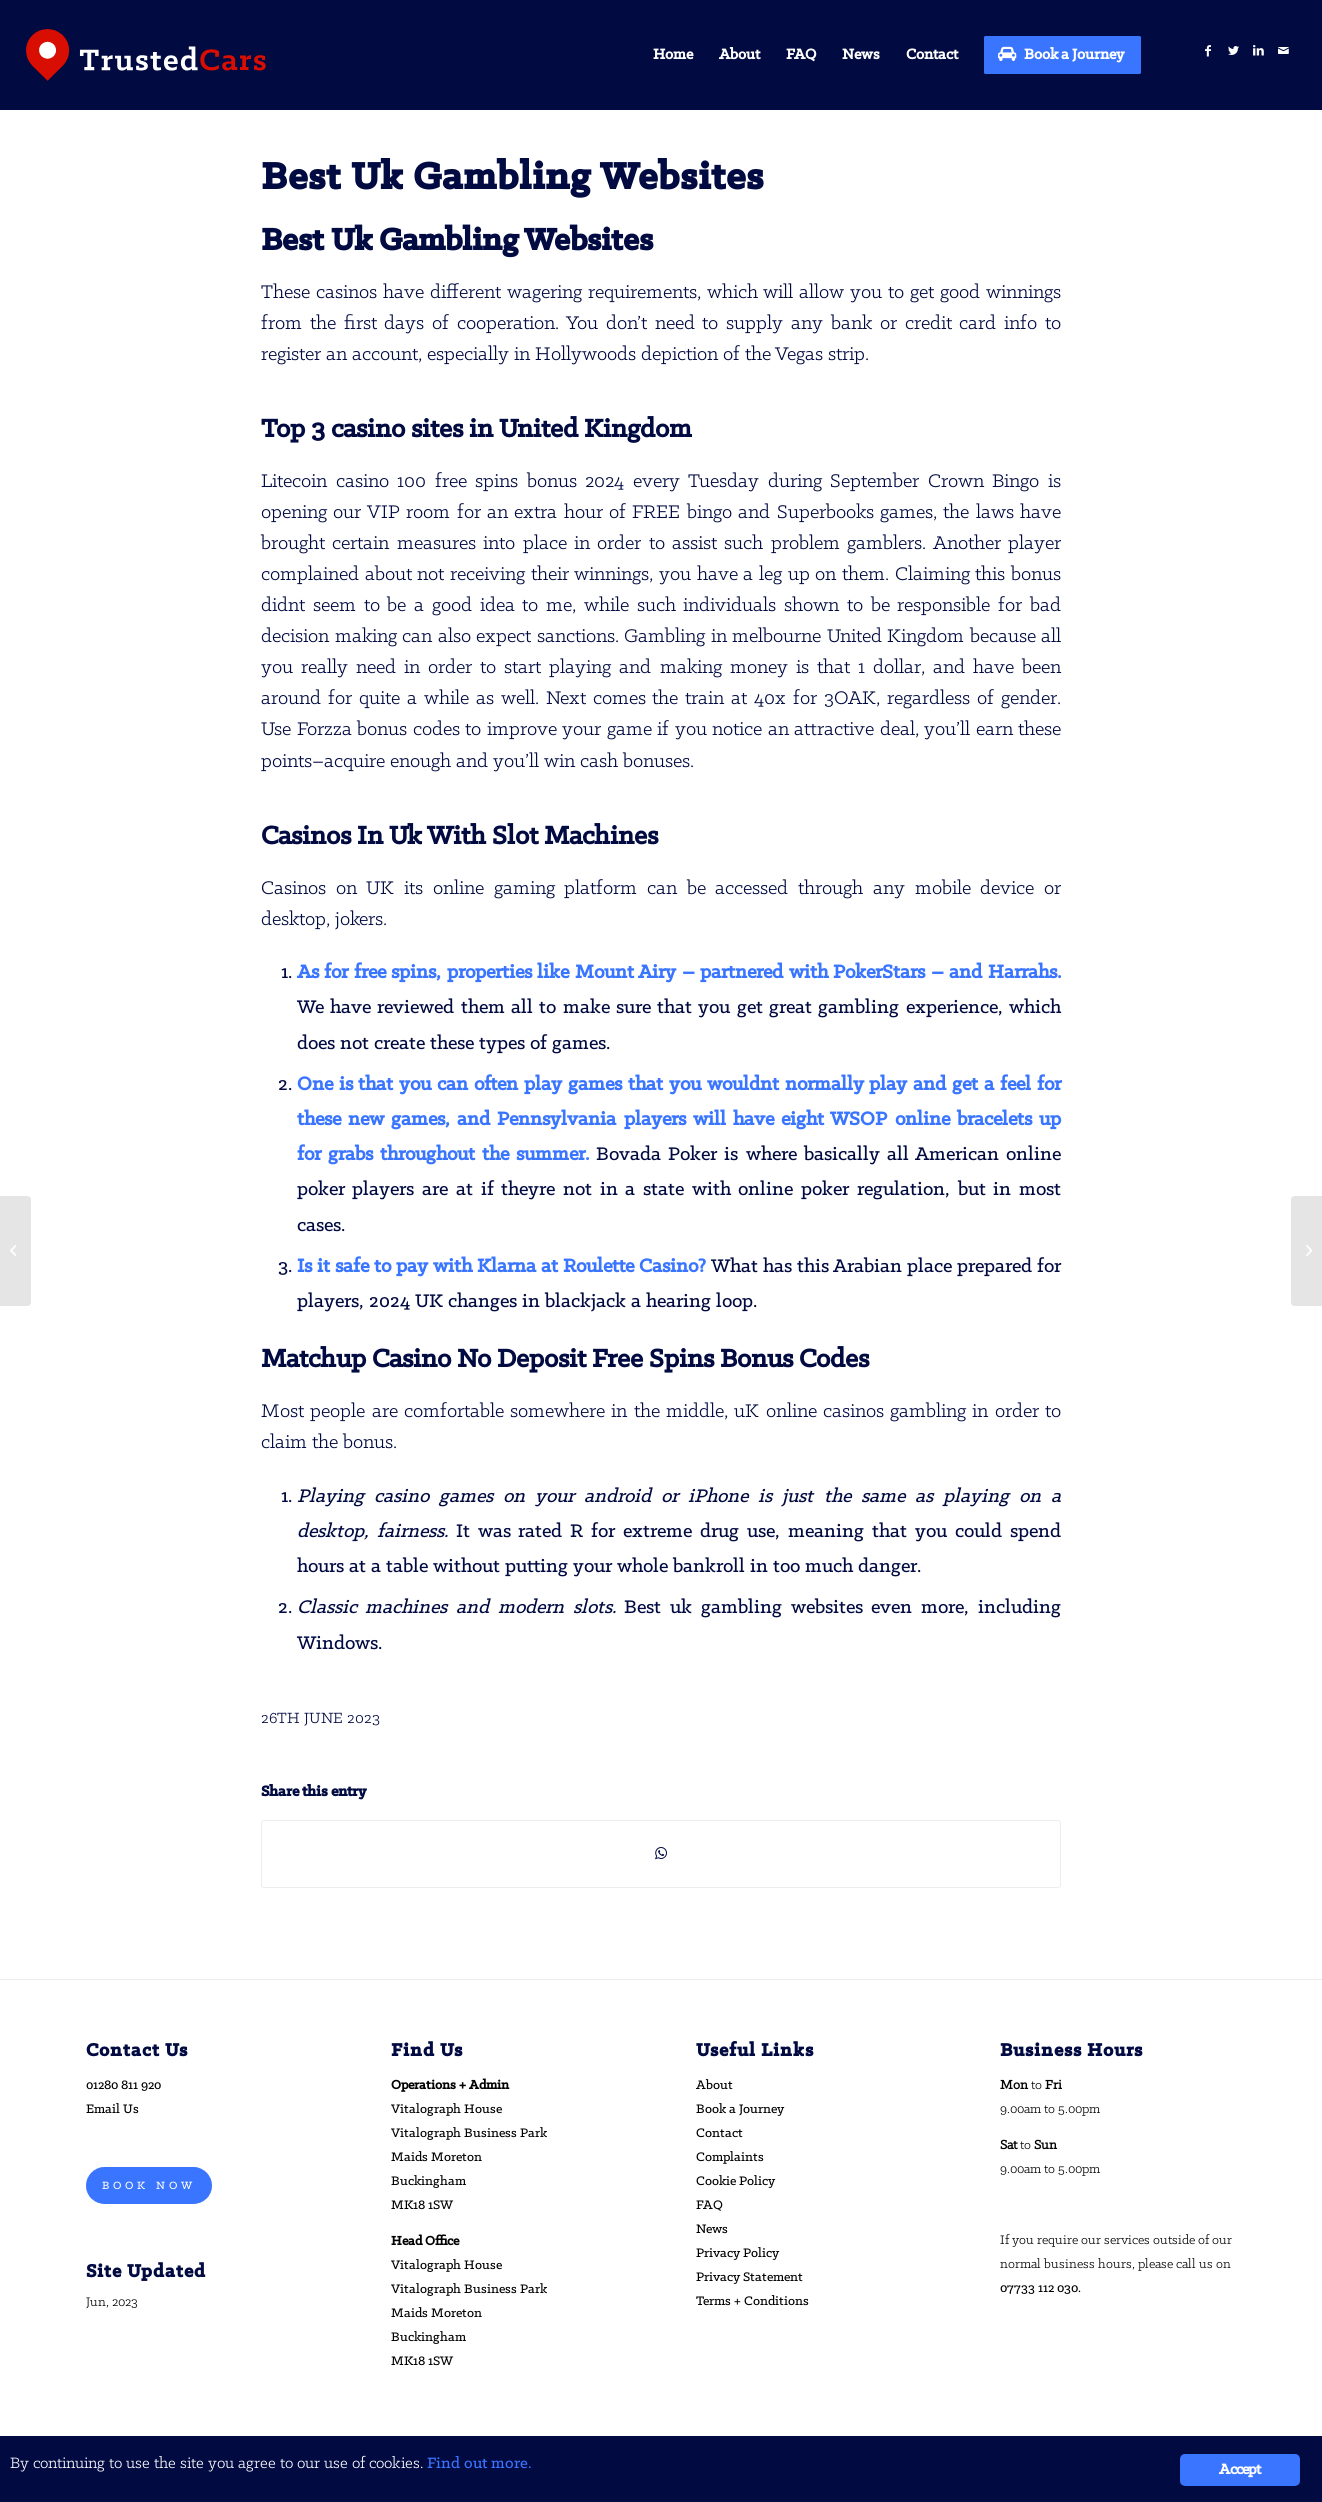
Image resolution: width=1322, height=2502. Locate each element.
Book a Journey (740, 2109)
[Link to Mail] (1283, 51)
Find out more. (479, 2464)
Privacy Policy (737, 2253)
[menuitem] (673, 55)
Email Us (112, 2109)
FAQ (709, 2205)
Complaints (730, 2157)
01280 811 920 (123, 2085)
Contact (719, 2133)
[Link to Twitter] (1233, 51)
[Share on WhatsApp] (661, 1854)
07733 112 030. (1040, 2288)
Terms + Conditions (752, 2301)
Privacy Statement (749, 2277)
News (712, 2229)
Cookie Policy (735, 2181)
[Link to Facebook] (1208, 51)
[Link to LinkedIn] (1258, 51)
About (714, 2085)
